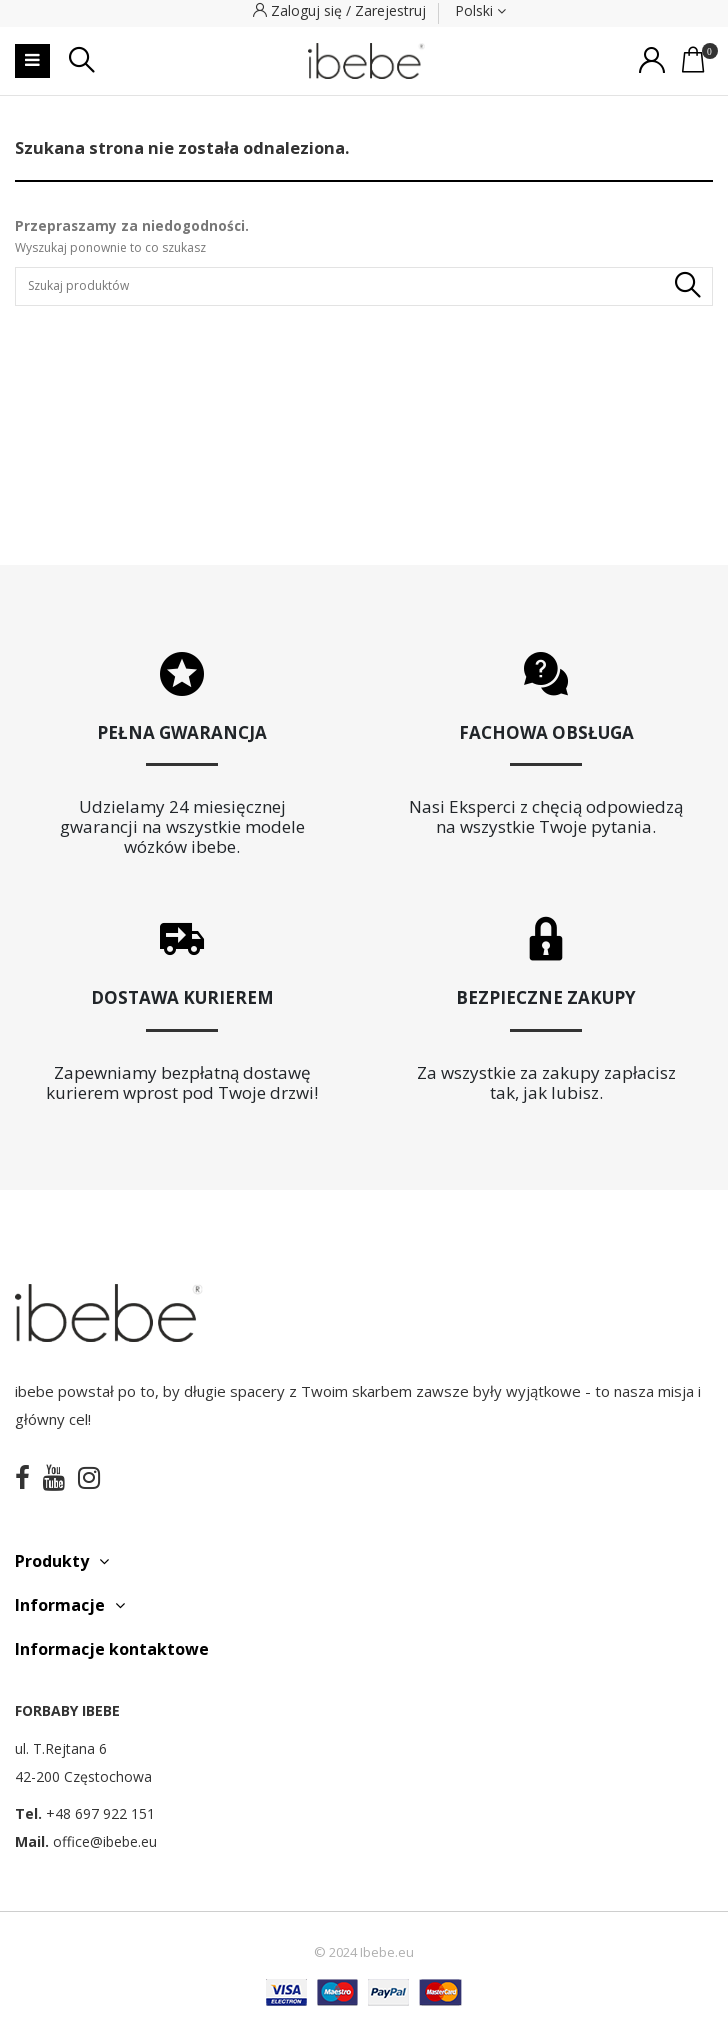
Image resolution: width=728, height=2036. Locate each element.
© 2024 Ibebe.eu (364, 1952)
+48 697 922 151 (100, 1813)
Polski (480, 10)
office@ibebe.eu (105, 1841)
